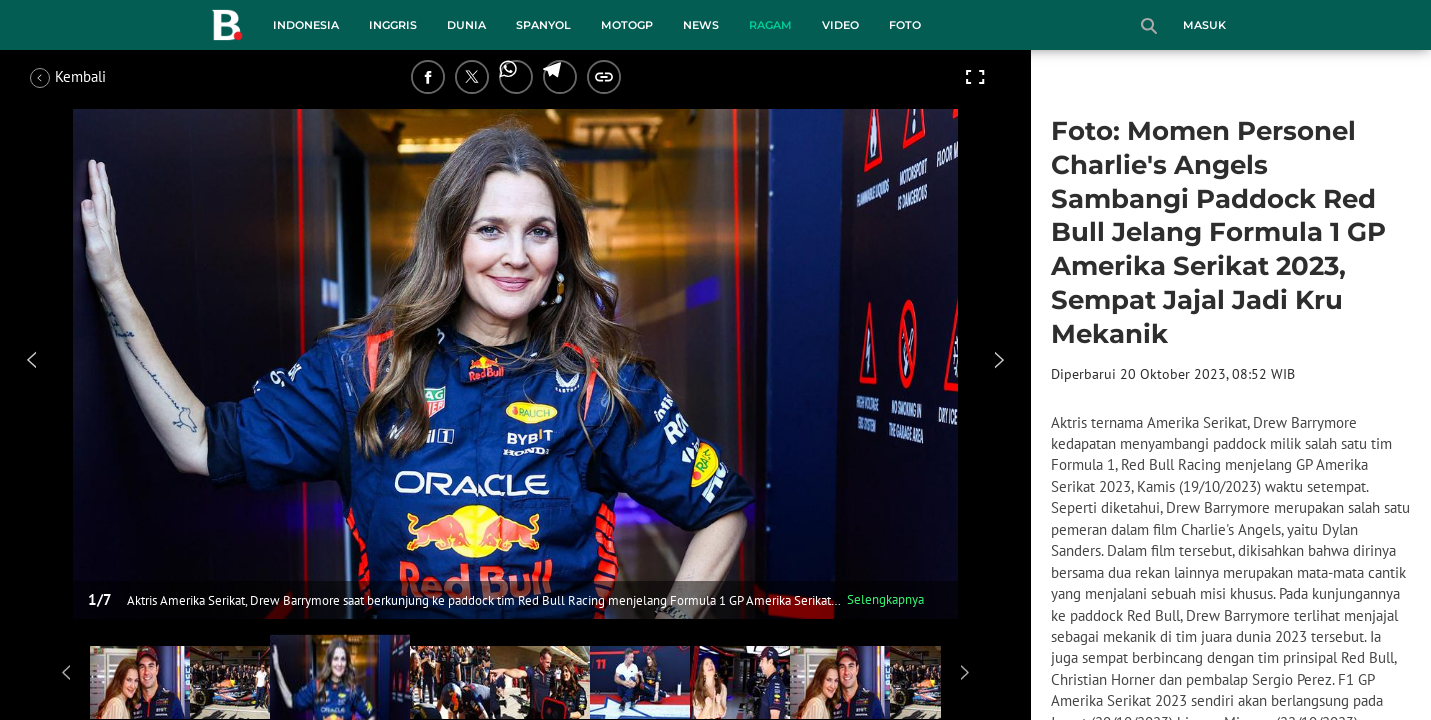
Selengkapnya (885, 599)
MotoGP (627, 25)
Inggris (393, 25)
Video (840, 25)
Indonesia (306, 25)
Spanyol (543, 25)
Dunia (466, 25)
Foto (905, 25)
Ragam (770, 25)
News (701, 25)
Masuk (1204, 25)
